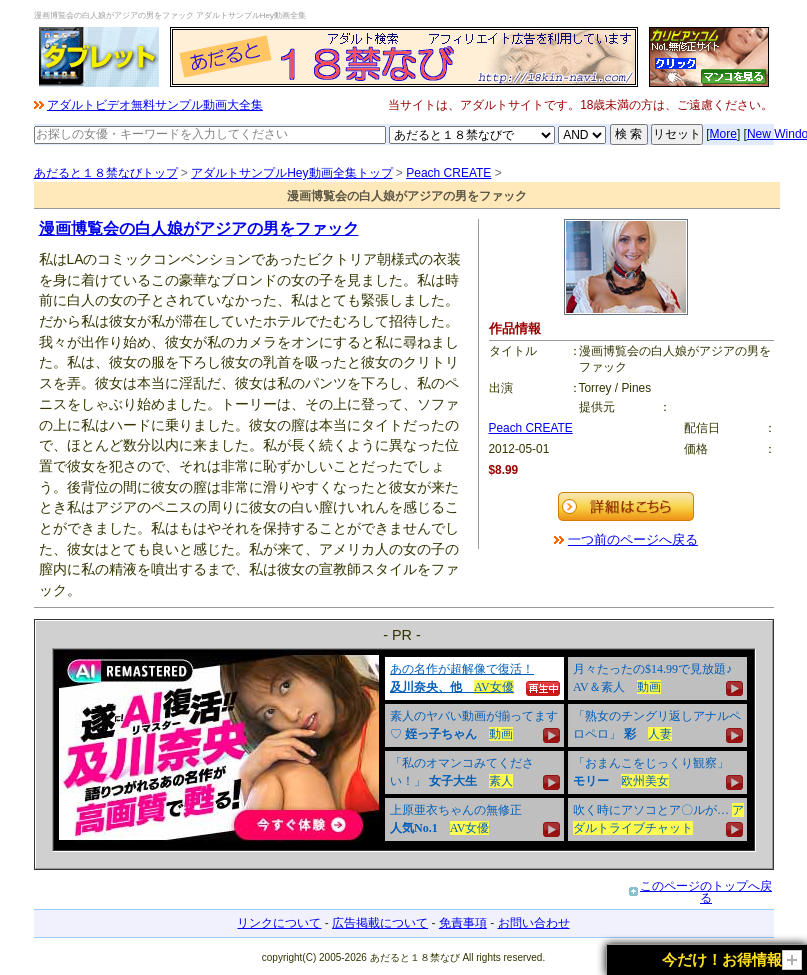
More (723, 134)
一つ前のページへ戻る (633, 539)
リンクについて (279, 923)
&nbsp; (404, 750)
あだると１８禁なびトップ (106, 173)
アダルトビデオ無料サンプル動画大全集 (155, 105)
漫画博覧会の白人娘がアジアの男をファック (199, 228)
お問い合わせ (534, 923)
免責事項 (463, 923)
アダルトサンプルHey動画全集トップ (291, 173)
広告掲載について (380, 923)
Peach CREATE (448, 173)
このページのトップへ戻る (706, 892)
